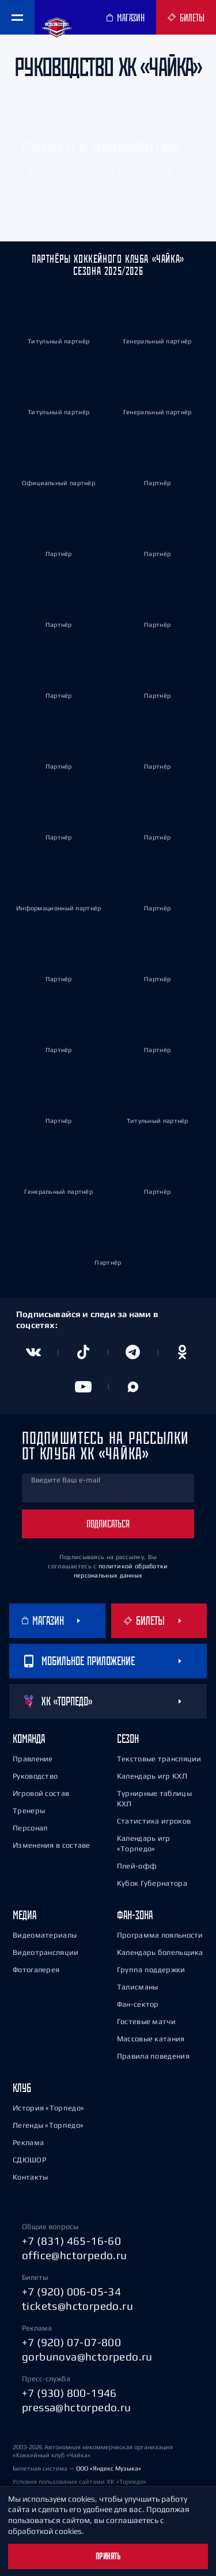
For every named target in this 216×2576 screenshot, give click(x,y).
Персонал (30, 1828)
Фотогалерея (36, 1969)
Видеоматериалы (45, 1935)
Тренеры (29, 1810)
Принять (108, 2556)
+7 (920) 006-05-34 (71, 2291)
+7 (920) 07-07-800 (71, 2342)
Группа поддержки (151, 1969)
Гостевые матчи (146, 2021)
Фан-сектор (138, 2004)
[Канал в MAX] (133, 1387)
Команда (29, 1738)
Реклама (28, 2142)
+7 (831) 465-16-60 (71, 2240)
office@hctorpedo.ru (74, 2255)
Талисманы (137, 1987)
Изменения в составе (51, 1845)
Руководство (35, 1776)
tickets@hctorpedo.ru (77, 2305)
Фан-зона (135, 1915)
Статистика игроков (154, 1821)
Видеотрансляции (46, 1952)
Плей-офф (137, 1866)
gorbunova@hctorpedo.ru (87, 2356)
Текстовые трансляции (159, 1758)
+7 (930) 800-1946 (69, 2392)
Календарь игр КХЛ (152, 1776)
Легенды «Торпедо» (48, 2125)
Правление (33, 1758)
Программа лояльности (160, 1935)
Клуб (22, 2088)
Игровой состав (41, 1793)
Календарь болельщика (160, 1952)
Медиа (24, 1915)
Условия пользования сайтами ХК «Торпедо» (79, 2481)
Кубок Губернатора (152, 1883)
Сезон (128, 1738)
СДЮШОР (29, 2159)
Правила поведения (153, 2056)
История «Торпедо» (48, 2108)
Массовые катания (151, 2038)
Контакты (30, 2177)
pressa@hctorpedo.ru (76, 2407)
